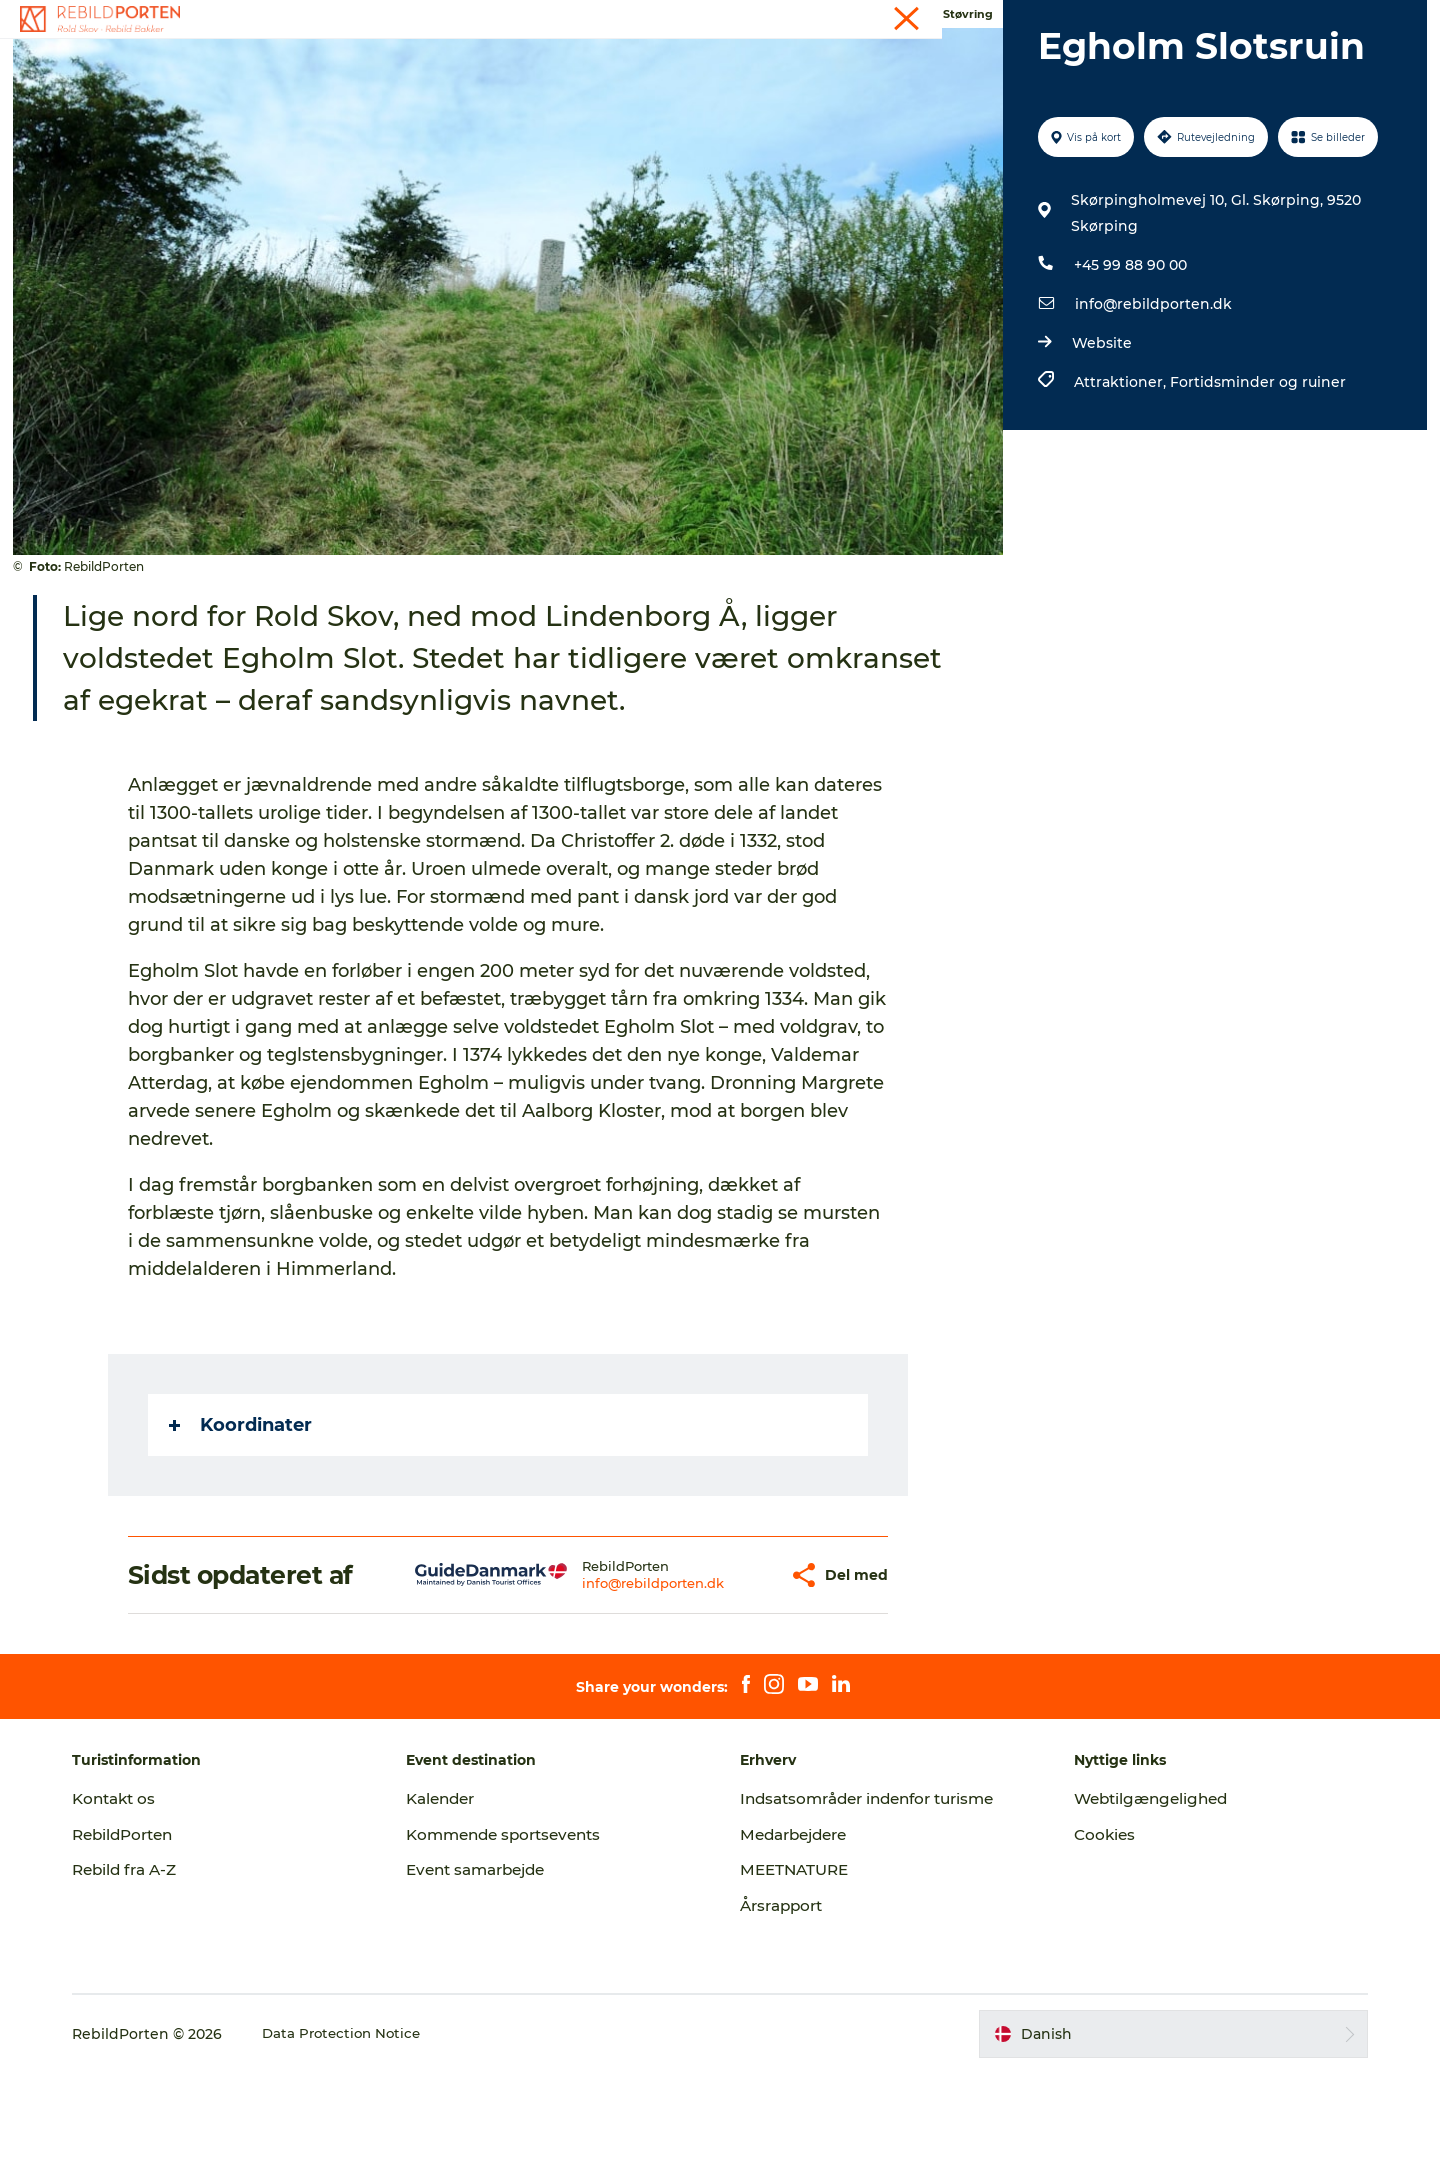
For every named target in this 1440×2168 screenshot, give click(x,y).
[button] (727, 1670)
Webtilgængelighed (1141, 1893)
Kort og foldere (894, 64)
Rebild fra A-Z (156, 1964)
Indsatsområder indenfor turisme (877, 1893)
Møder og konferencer (1227, 19)
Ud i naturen (613, 64)
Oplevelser (390, 64)
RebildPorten (154, 1929)
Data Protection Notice (373, 2129)
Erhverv (1119, 19)
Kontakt (1336, 19)
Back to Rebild (1036, 64)
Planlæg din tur (748, 64)
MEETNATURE (797, 1964)
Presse (1056, 19)
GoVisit (1400, 19)
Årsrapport (785, 2000)
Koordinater (242, 1520)
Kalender (930, 19)
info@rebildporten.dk (1150, 399)
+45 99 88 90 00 (1127, 360)
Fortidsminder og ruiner (1255, 477)
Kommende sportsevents (524, 1929)
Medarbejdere (798, 1929)
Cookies (1092, 1929)
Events (997, 19)
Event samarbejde (495, 1964)
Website (1099, 438)
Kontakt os (144, 1893)
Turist (867, 19)
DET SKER (498, 64)
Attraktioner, (1119, 477)
